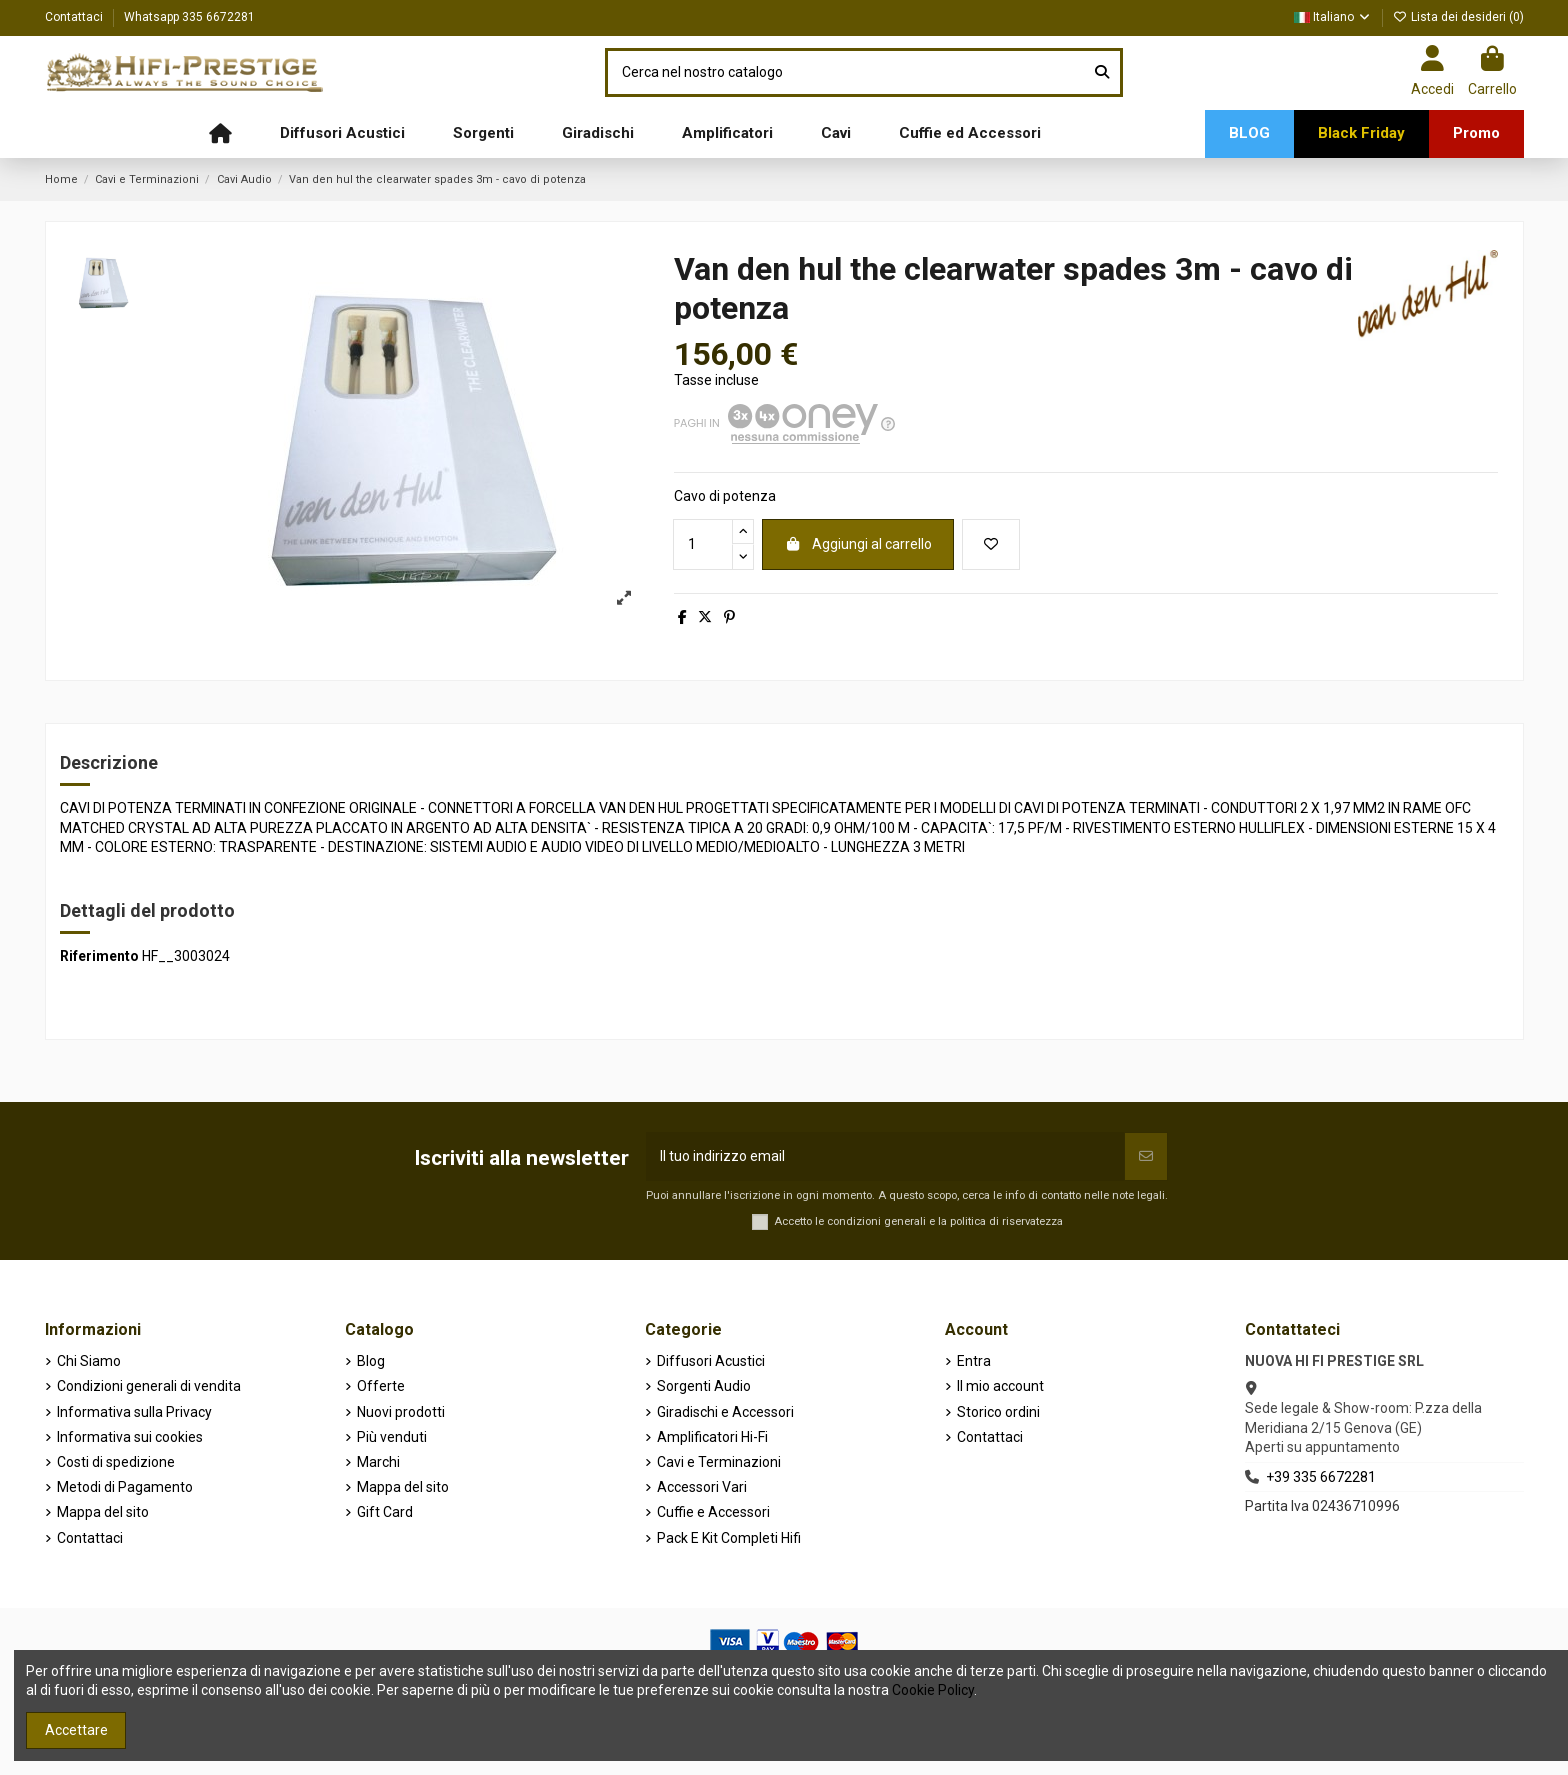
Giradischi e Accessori (725, 1412)
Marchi (378, 1462)
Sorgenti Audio (704, 1386)
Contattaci (75, 17)
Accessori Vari (702, 1487)
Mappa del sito (103, 1512)
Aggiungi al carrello (858, 544)
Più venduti (392, 1437)
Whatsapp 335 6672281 (189, 17)
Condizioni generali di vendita (149, 1386)
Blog (371, 1361)
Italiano (1333, 17)
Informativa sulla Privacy (134, 1412)
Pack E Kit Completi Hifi (729, 1538)
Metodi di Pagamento (125, 1487)
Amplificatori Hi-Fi (712, 1437)
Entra (974, 1361)
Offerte (381, 1386)
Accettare (76, 1730)
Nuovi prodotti (401, 1412)
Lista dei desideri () (1458, 17)
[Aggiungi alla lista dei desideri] (991, 544)
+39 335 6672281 (1321, 1477)
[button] (342, 134)
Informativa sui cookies (130, 1437)
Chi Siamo (89, 1361)
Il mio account (1000, 1386)
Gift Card (385, 1512)
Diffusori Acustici (711, 1361)
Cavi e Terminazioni (719, 1462)
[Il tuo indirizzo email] (885, 1156)
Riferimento (99, 956)
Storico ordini (998, 1412)
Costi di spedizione (116, 1462)
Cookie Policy (933, 1690)
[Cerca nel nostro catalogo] (1102, 72)
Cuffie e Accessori (713, 1512)
